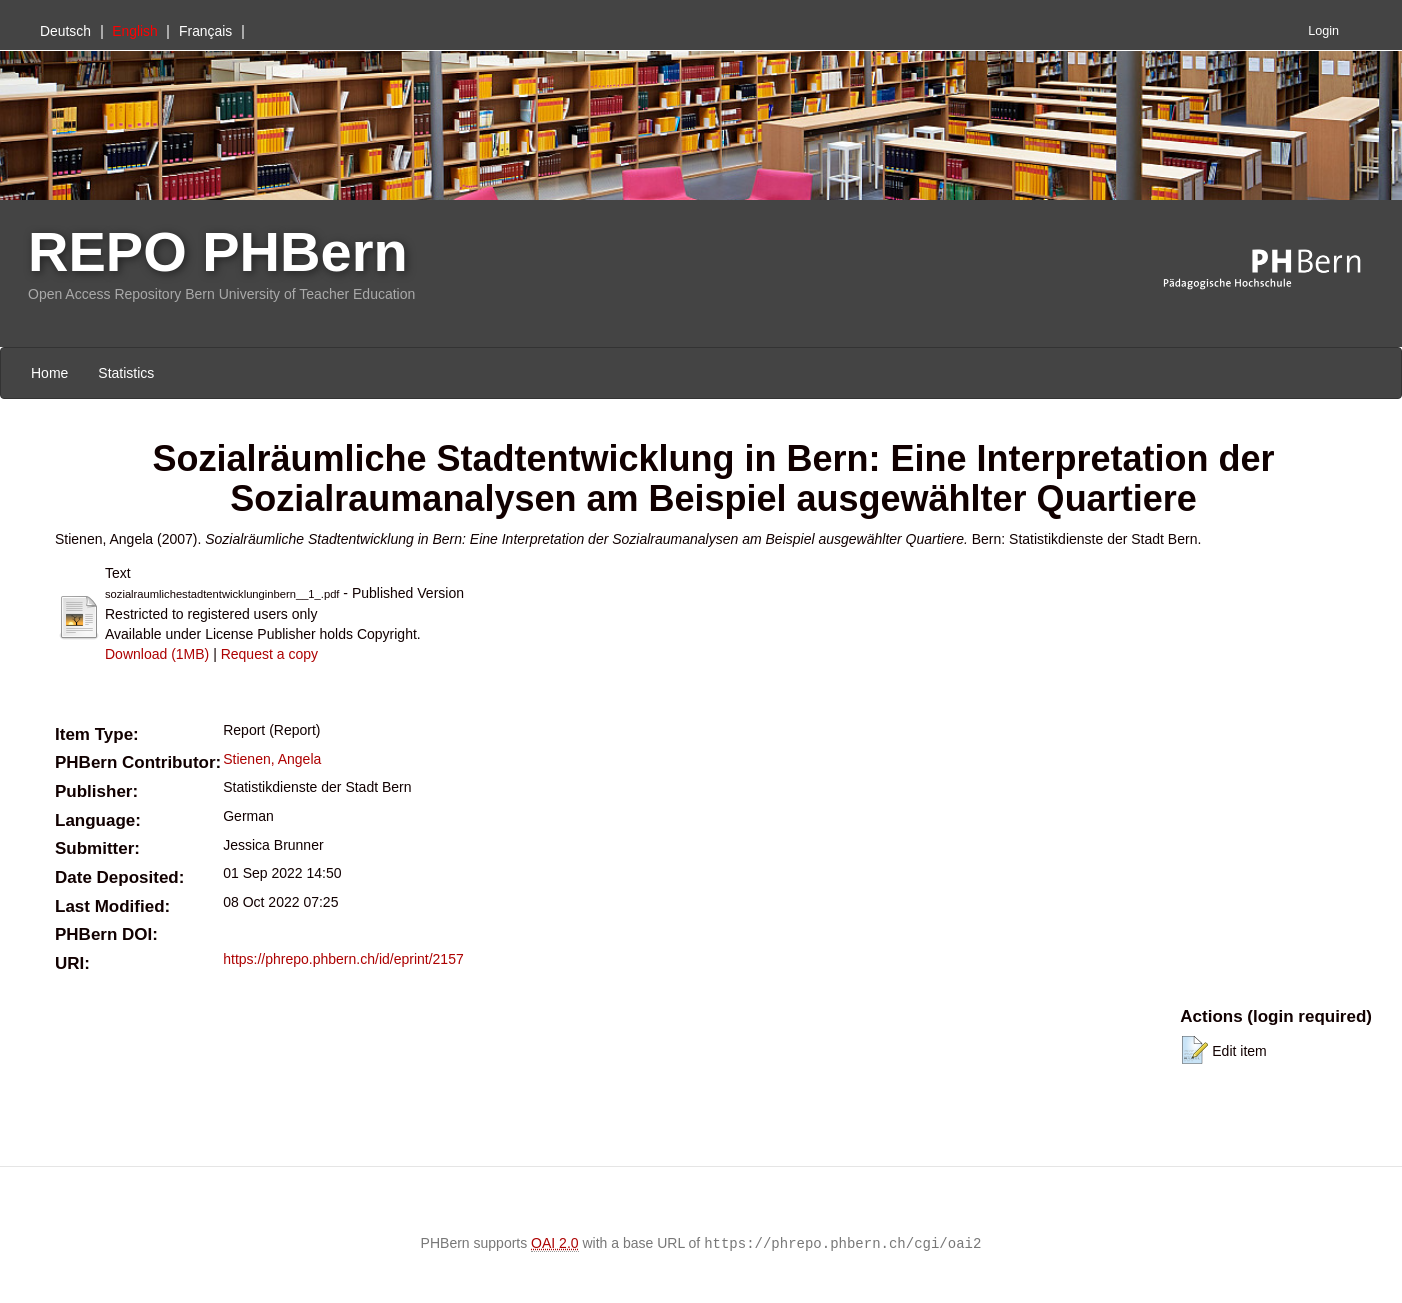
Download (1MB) (157, 654)
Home (49, 373)
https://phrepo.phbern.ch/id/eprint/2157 (343, 959)
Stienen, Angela (272, 759)
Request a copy (269, 654)
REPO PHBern (218, 251)
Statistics (126, 373)
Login (1323, 31)
